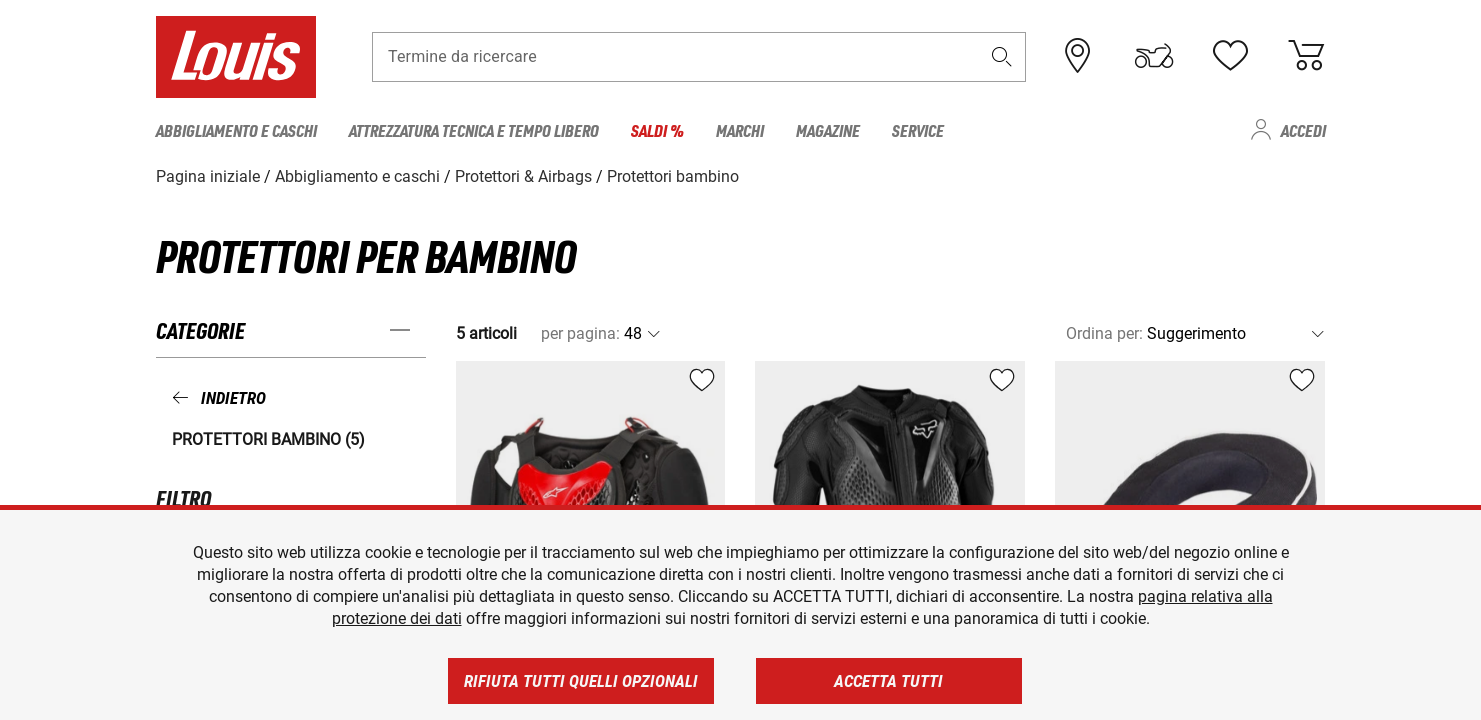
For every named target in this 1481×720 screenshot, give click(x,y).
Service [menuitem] (918, 130)
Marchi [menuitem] (740, 130)
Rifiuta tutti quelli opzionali (581, 681)
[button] (1001, 56)
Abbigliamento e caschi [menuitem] (236, 130)
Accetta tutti (888, 681)
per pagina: (580, 333)
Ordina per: (1104, 333)
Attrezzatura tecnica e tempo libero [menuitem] (474, 130)
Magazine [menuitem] (828, 130)
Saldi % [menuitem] (657, 130)
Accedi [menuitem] (1303, 130)
